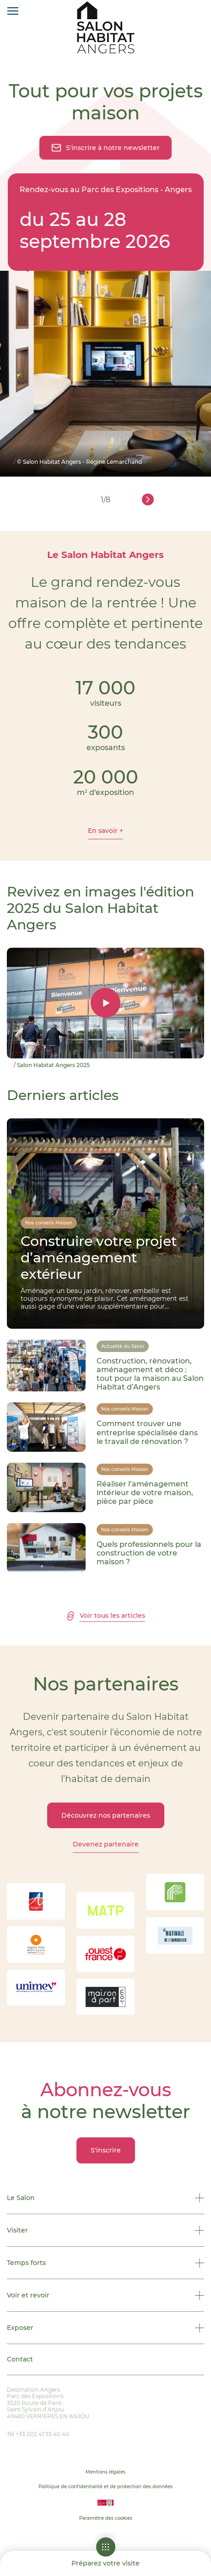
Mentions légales (105, 2472)
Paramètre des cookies (105, 2518)
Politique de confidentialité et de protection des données (105, 2487)
